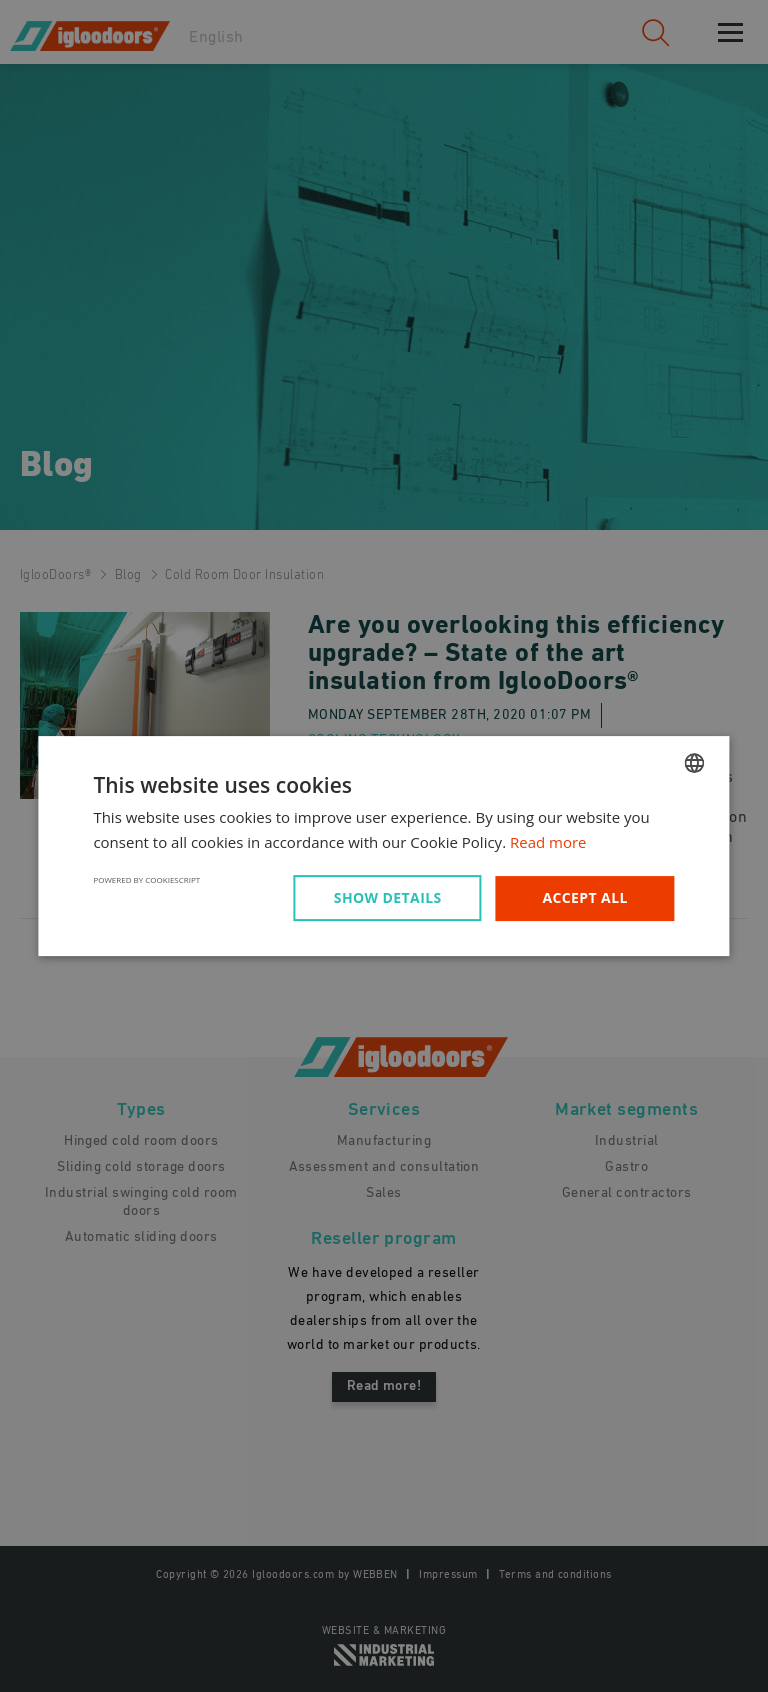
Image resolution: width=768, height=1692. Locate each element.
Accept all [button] (584, 897)
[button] (391, 898)
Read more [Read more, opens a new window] (548, 842)
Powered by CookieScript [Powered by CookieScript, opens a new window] (146, 879)
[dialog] (384, 846)
